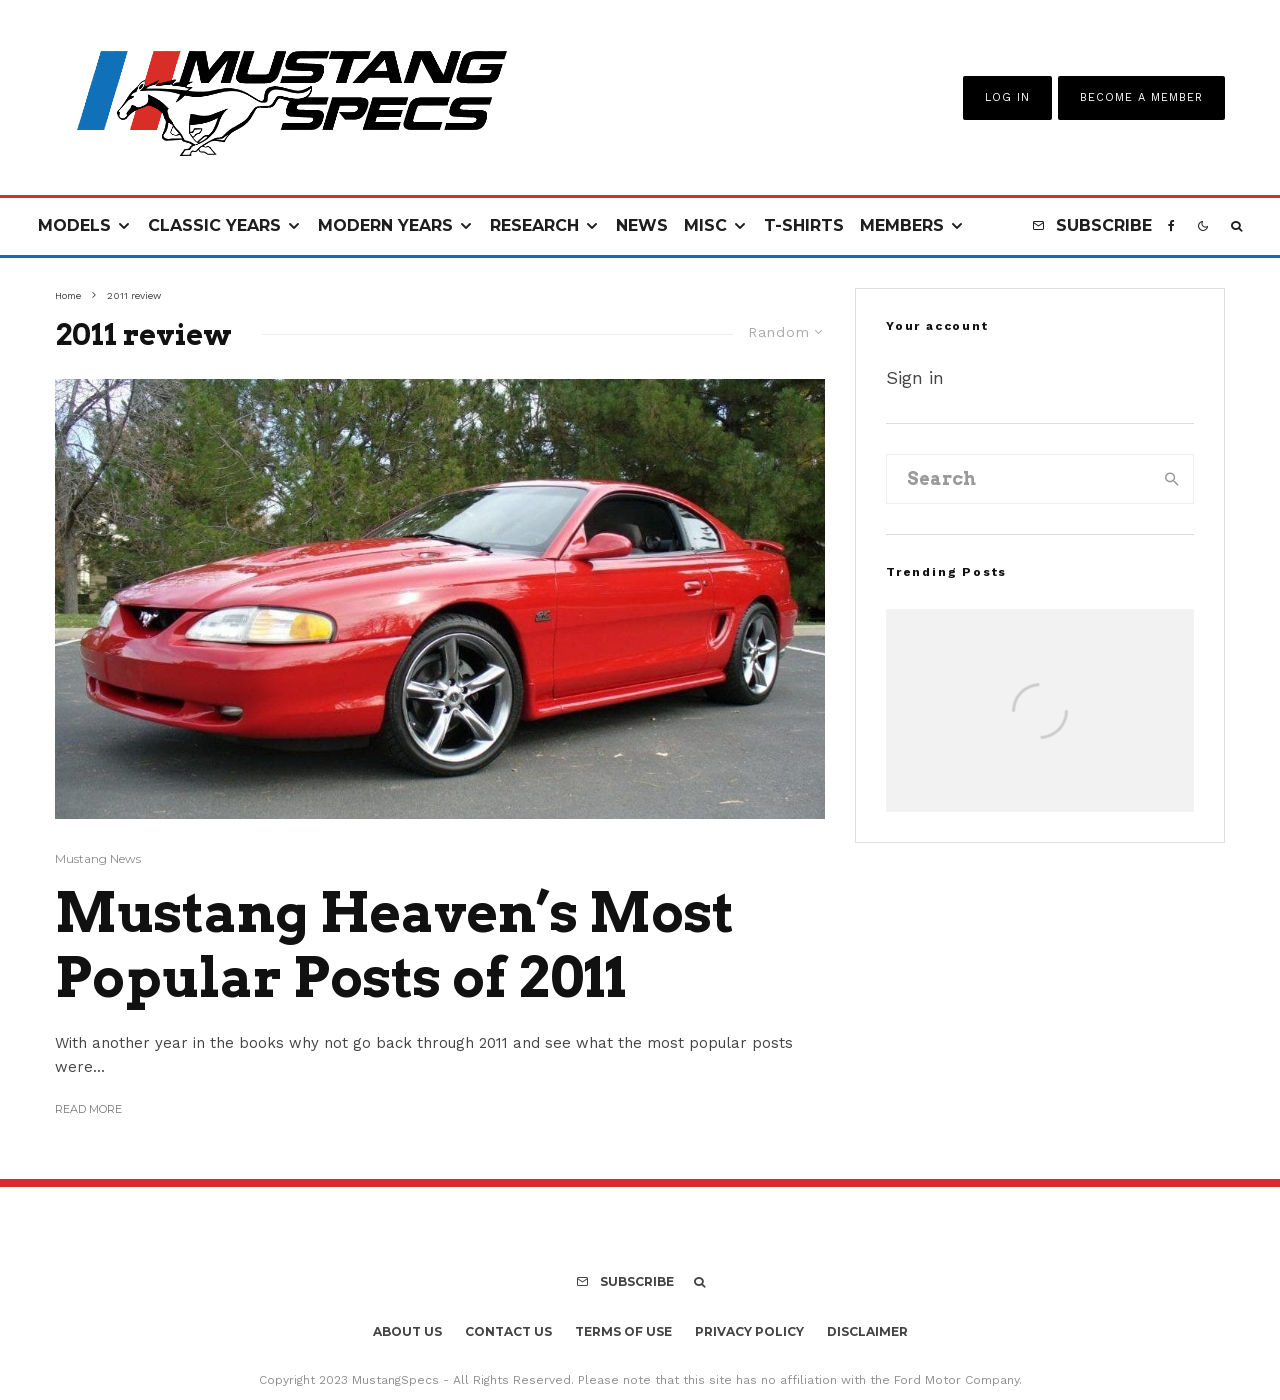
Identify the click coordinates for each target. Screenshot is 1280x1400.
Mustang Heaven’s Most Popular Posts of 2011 (394, 945)
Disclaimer (867, 1331)
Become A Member (1141, 97)
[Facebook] (1171, 226)
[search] (1172, 479)
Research (534, 225)
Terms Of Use (623, 1331)
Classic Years (214, 225)
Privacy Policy (749, 1331)
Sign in (915, 377)
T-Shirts (804, 225)
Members (902, 225)
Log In (1007, 97)
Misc (705, 225)
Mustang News (98, 858)
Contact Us (508, 1331)
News (642, 225)
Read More (88, 1109)
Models (74, 225)
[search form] (1019, 479)
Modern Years (385, 225)
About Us (407, 1331)
